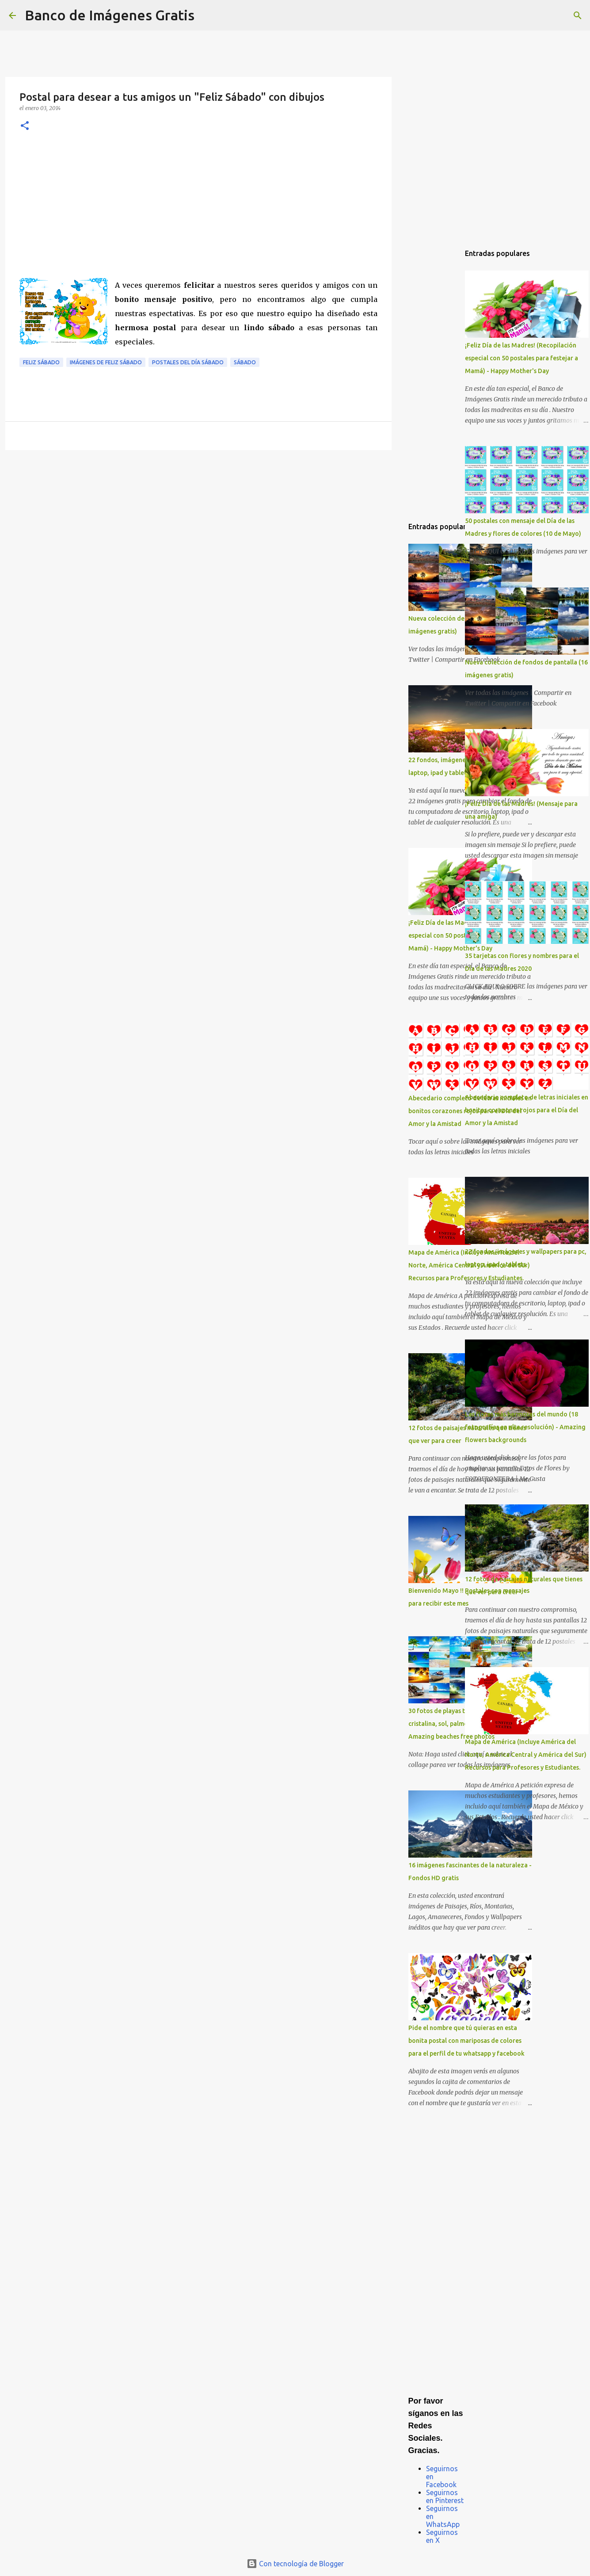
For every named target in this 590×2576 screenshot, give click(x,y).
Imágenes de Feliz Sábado (106, 362)
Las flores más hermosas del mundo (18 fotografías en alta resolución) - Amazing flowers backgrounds (525, 1427)
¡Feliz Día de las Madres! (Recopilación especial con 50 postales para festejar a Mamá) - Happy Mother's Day (521, 358)
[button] (24, 126)
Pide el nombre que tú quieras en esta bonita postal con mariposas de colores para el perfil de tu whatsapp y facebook (466, 2040)
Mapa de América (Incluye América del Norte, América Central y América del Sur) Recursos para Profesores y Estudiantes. (525, 1754)
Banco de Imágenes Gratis (109, 15)
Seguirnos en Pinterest (445, 2496)
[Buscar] (207, 15)
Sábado (245, 362)
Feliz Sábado (41, 362)
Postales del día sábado (188, 362)
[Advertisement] (198, 212)
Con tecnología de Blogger (295, 2564)
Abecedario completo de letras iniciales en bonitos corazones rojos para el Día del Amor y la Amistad (526, 1110)
